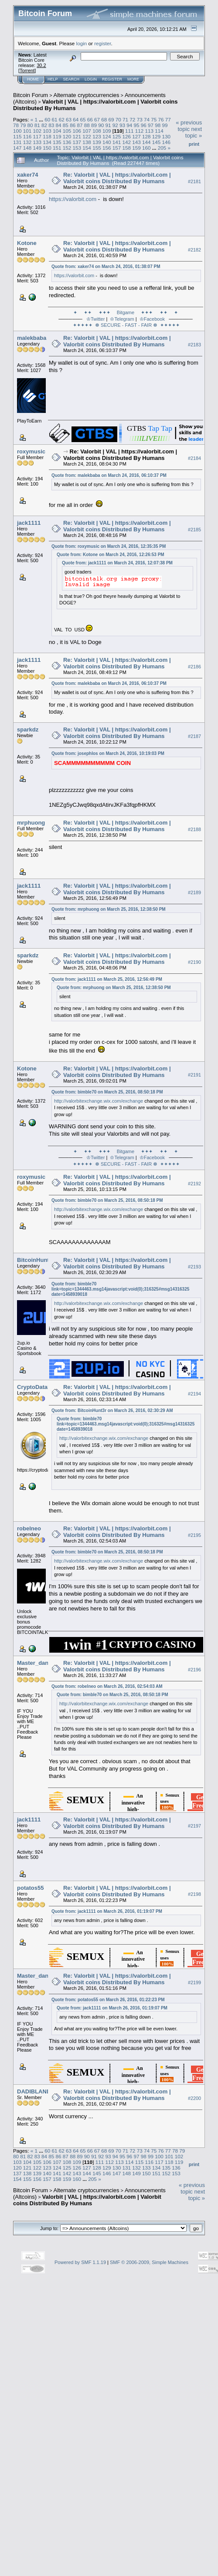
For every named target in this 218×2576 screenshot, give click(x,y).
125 (116, 136)
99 (165, 125)
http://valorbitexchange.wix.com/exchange (98, 1101)
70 (118, 119)
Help (53, 79)
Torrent (27, 70)
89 (94, 125)
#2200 (194, 2098)
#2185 (194, 529)
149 (37, 148)
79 (23, 125)
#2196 (194, 1669)
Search (71, 79)
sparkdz (27, 729)
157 (116, 148)
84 (58, 125)
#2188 (194, 829)
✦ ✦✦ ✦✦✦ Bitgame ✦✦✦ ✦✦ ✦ (125, 312)
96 (143, 125)
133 (37, 142)
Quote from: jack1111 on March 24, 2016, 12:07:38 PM (117, 562)
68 (104, 119)
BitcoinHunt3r (35, 1260)
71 (125, 119)
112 (139, 131)
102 (37, 131)
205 (162, 148)
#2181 (194, 181)
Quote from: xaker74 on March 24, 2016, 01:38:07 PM (105, 266)
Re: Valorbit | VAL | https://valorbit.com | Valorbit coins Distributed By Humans (117, 177)
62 (62, 119)
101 (27, 131)
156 (106, 148)
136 (67, 142)
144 (146, 142)
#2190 (194, 962)
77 (168, 119)
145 (156, 142)
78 (16, 125)
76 (161, 119)
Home (33, 79)
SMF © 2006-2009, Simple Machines (149, 2262)
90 (101, 125)
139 (96, 142)
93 (122, 125)
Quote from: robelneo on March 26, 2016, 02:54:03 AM (107, 1686)
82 (44, 125)
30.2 (41, 65)
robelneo (29, 1528)
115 (17, 136)
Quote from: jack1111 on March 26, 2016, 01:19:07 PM (106, 1911)
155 (96, 148)
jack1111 (29, 523)
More (133, 79)
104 (57, 131)
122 (86, 136)
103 (47, 131)
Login (91, 79)
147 (17, 148)
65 (83, 119)
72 (132, 119)
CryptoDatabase (39, 1387)
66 (90, 119)
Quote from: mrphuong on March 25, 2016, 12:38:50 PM (108, 909)
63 (69, 119)
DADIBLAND (34, 2091)
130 (166, 136)
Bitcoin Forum (30, 95)
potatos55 (30, 1888)
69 (111, 119)
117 (37, 136)
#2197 (194, 1826)
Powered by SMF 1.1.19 (80, 2262)
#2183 (194, 344)
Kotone (27, 243)
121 (77, 136)
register (102, 43)
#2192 (194, 1183)
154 (86, 148)
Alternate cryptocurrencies (86, 95)
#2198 (194, 1894)
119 (57, 136)
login (81, 43)
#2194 (194, 1393)
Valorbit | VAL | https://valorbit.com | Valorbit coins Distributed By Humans (87, 2200)
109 (106, 131)
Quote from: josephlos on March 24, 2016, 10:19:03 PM (107, 753)
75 (154, 119)
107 (86, 131)
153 (77, 148)
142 (126, 142)
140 (106, 142)
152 (67, 148)
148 (27, 148)
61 (54, 119)
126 (126, 136)
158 (126, 148)
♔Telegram (122, 319)
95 (137, 125)
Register (112, 79)
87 (79, 125)
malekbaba (31, 338)
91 (108, 125)
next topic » (193, 132)
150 (47, 148)
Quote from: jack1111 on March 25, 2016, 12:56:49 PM (106, 979)
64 (75, 119)
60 (47, 119)
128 (146, 136)
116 (27, 136)
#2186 (194, 666)
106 (77, 131)
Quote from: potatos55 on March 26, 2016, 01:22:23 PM (108, 1999)
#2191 (194, 1075)
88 (87, 125)
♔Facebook (152, 319)
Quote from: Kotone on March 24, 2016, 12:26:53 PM (110, 554)
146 (166, 142)
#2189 (194, 892)
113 (149, 131)
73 (140, 119)
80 (30, 125)
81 (37, 125)
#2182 (194, 249)
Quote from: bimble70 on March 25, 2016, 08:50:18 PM (107, 1092)
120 (67, 136)
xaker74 (27, 174)
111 (129, 131)
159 (136, 148)
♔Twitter (95, 319)
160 (146, 148)
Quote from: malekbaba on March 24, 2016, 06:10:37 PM (109, 475)
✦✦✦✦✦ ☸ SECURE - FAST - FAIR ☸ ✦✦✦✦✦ (127, 325)
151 (57, 148)
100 (17, 131)
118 (47, 136)
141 (116, 142)
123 (96, 136)
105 (67, 131)
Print (194, 144)
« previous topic (189, 125)
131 (17, 142)
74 (147, 119)
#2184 (194, 458)
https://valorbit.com (72, 199)
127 (136, 136)
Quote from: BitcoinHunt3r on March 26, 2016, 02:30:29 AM (112, 1410)
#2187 (194, 736)
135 (57, 142)
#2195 (194, 1535)
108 (96, 131)
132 (27, 142)
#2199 (194, 1982)
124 (106, 136)
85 (65, 125)
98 (157, 125)
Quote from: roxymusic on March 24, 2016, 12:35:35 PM (108, 546)
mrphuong (31, 822)
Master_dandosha (41, 1663)
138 (86, 142)
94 (129, 125)
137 (77, 142)
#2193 (194, 1266)
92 (115, 125)
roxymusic (31, 451)
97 (150, 125)
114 (159, 131)
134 (47, 142)
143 (136, 142)
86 (72, 125)
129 (156, 136)
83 (51, 125)
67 (97, 119)
